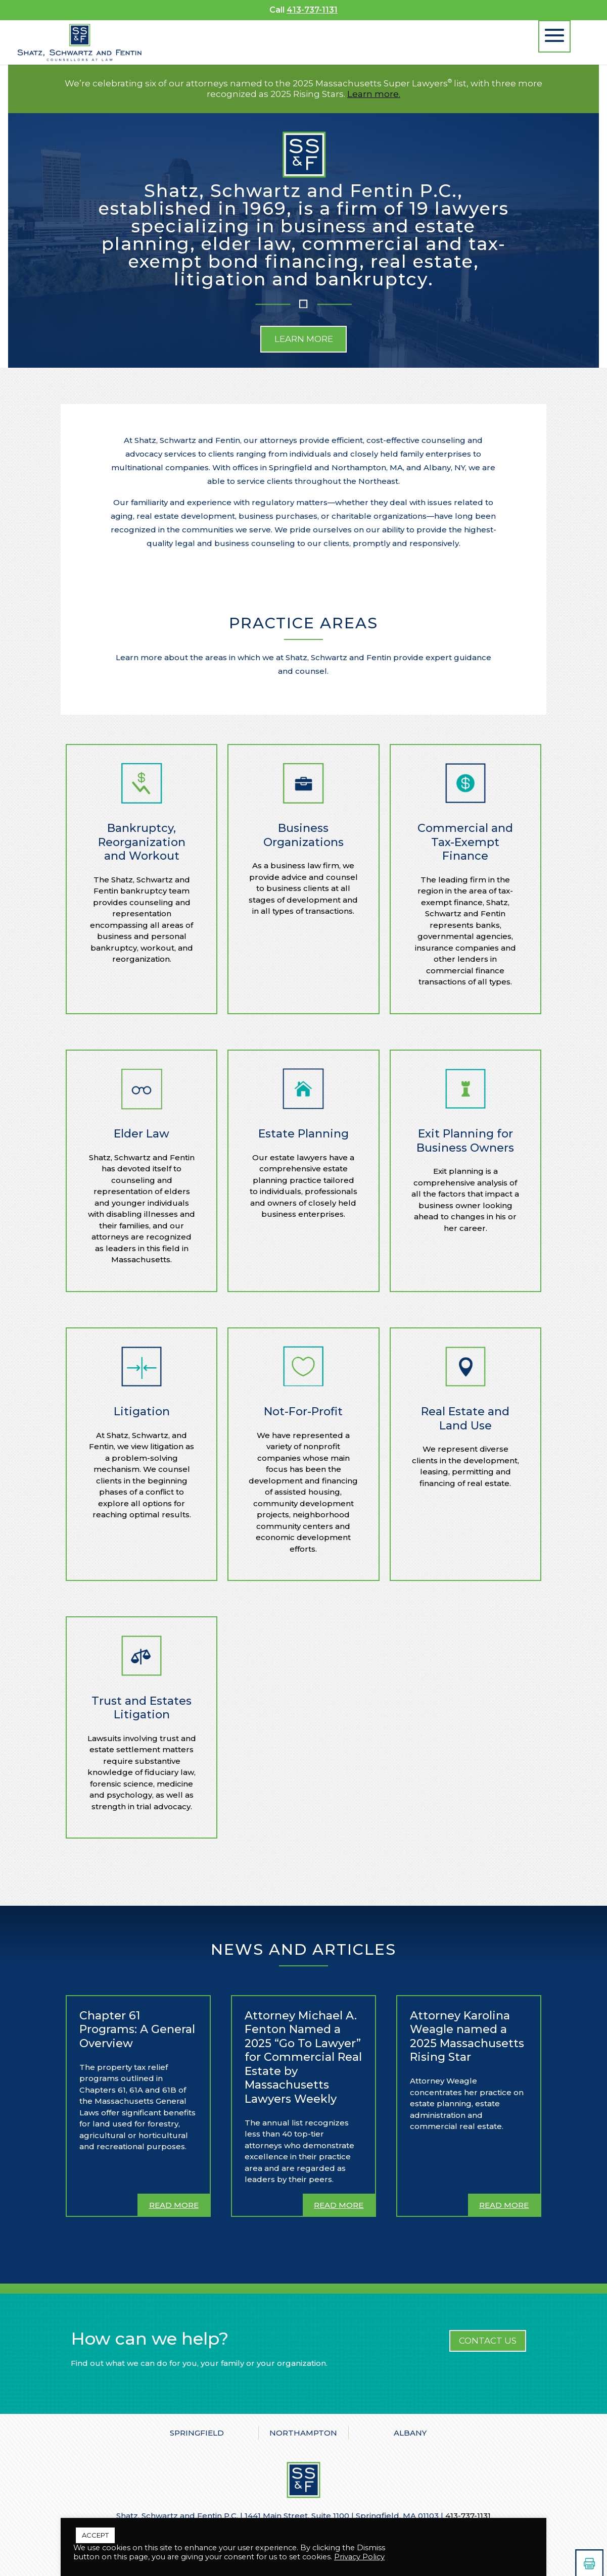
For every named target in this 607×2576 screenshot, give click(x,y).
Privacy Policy (359, 2556)
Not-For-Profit (303, 1411)
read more (174, 2205)
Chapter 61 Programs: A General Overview (137, 2029)
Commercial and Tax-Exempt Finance (465, 842)
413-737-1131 (312, 10)
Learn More (303, 339)
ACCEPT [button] (95, 2535)
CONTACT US (488, 2341)
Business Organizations (303, 835)
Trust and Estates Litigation (141, 1708)
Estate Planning (303, 1134)
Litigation (142, 1411)
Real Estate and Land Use (465, 1418)
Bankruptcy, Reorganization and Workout (141, 842)
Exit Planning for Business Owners (465, 1141)
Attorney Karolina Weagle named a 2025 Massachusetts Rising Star (467, 2036)
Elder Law (141, 1134)
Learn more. (373, 94)
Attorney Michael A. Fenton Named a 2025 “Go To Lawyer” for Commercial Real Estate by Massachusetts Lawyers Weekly (303, 2057)
